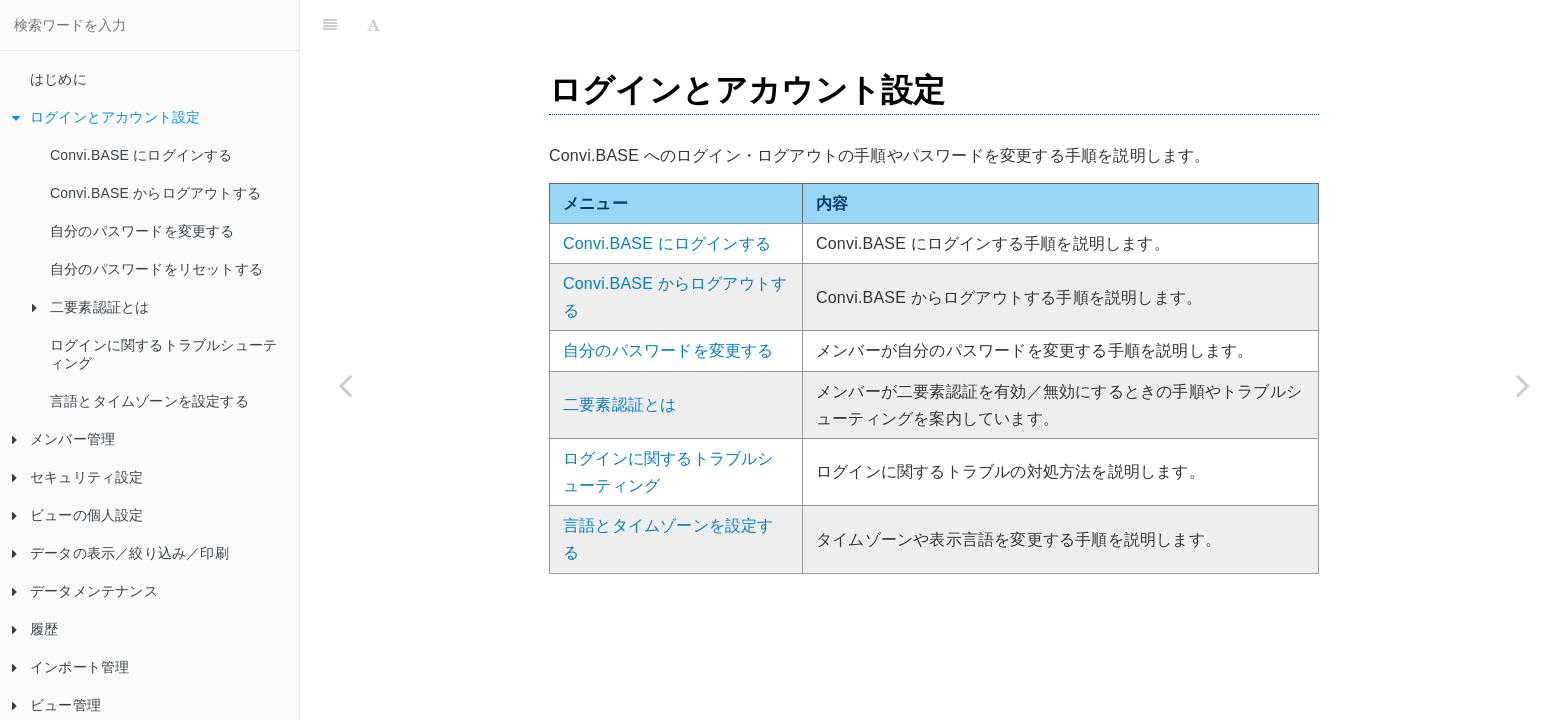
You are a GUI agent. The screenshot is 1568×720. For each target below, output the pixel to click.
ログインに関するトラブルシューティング (163, 354)
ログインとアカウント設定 (106, 117)
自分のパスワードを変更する (142, 231)
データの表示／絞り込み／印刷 (120, 553)
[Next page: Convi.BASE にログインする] (1523, 385)
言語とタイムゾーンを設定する (149, 401)
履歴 (35, 629)
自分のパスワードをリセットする (156, 269)
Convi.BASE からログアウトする (155, 193)
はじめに (58, 79)
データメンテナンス (85, 591)
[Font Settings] (373, 25)
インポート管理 (70, 667)
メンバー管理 (63, 439)
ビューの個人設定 (78, 515)
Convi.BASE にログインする (141, 155)
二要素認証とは (90, 307)
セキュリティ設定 (78, 477)
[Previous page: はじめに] (345, 385)
